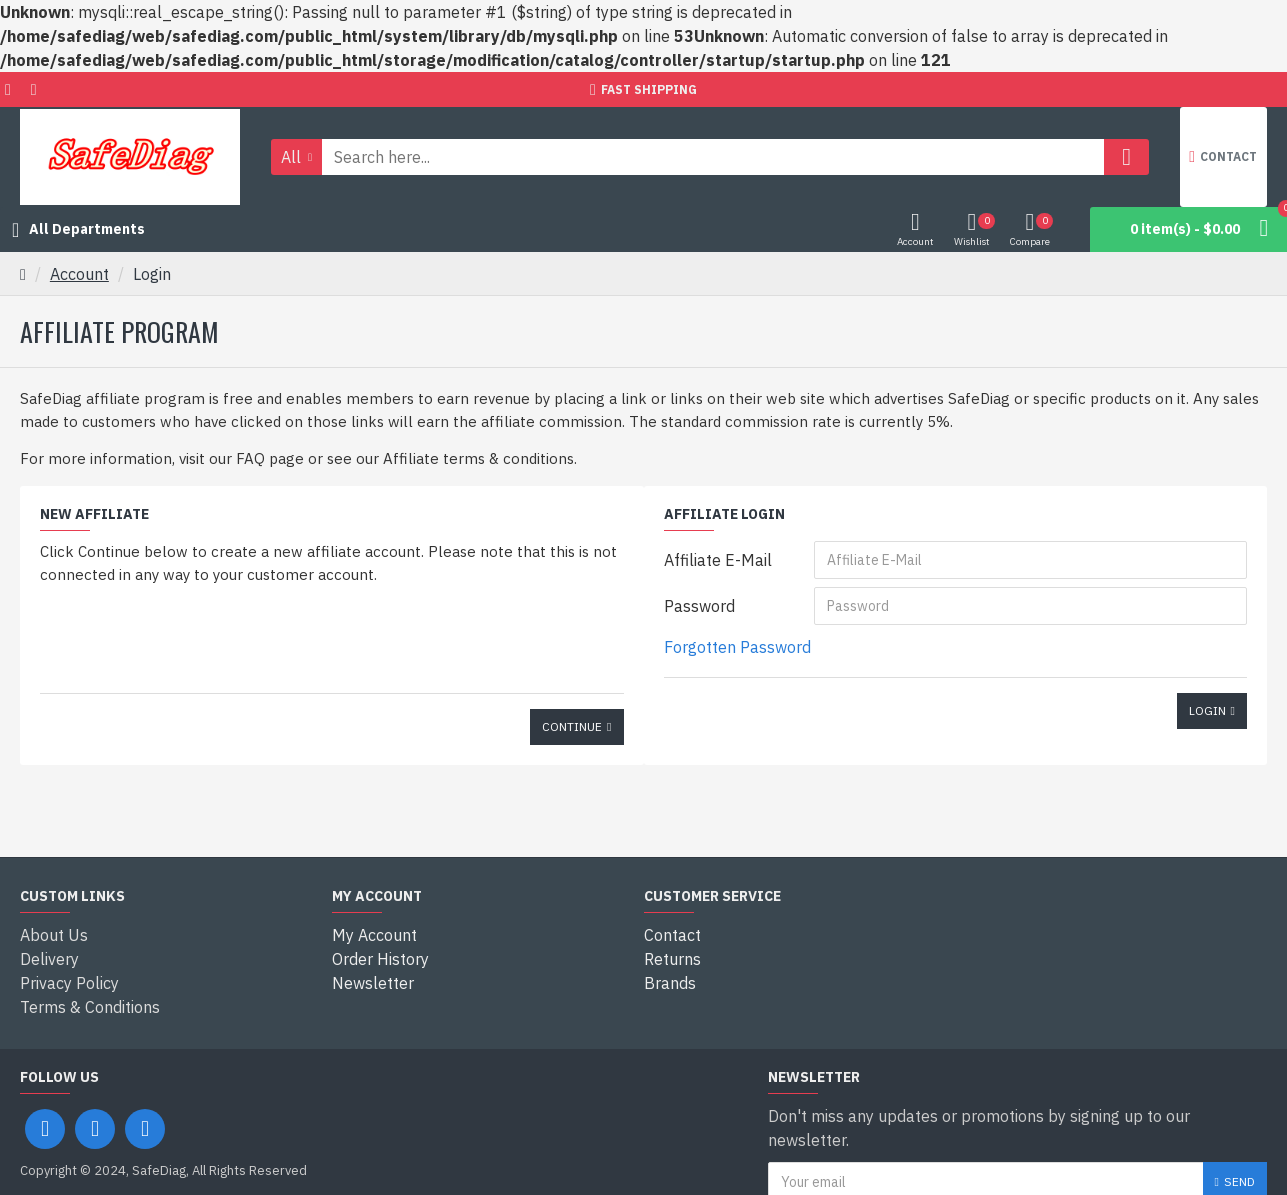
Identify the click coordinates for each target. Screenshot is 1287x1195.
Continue (572, 726)
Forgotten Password (737, 647)
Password (699, 606)
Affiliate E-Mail (718, 560)
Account (79, 274)
